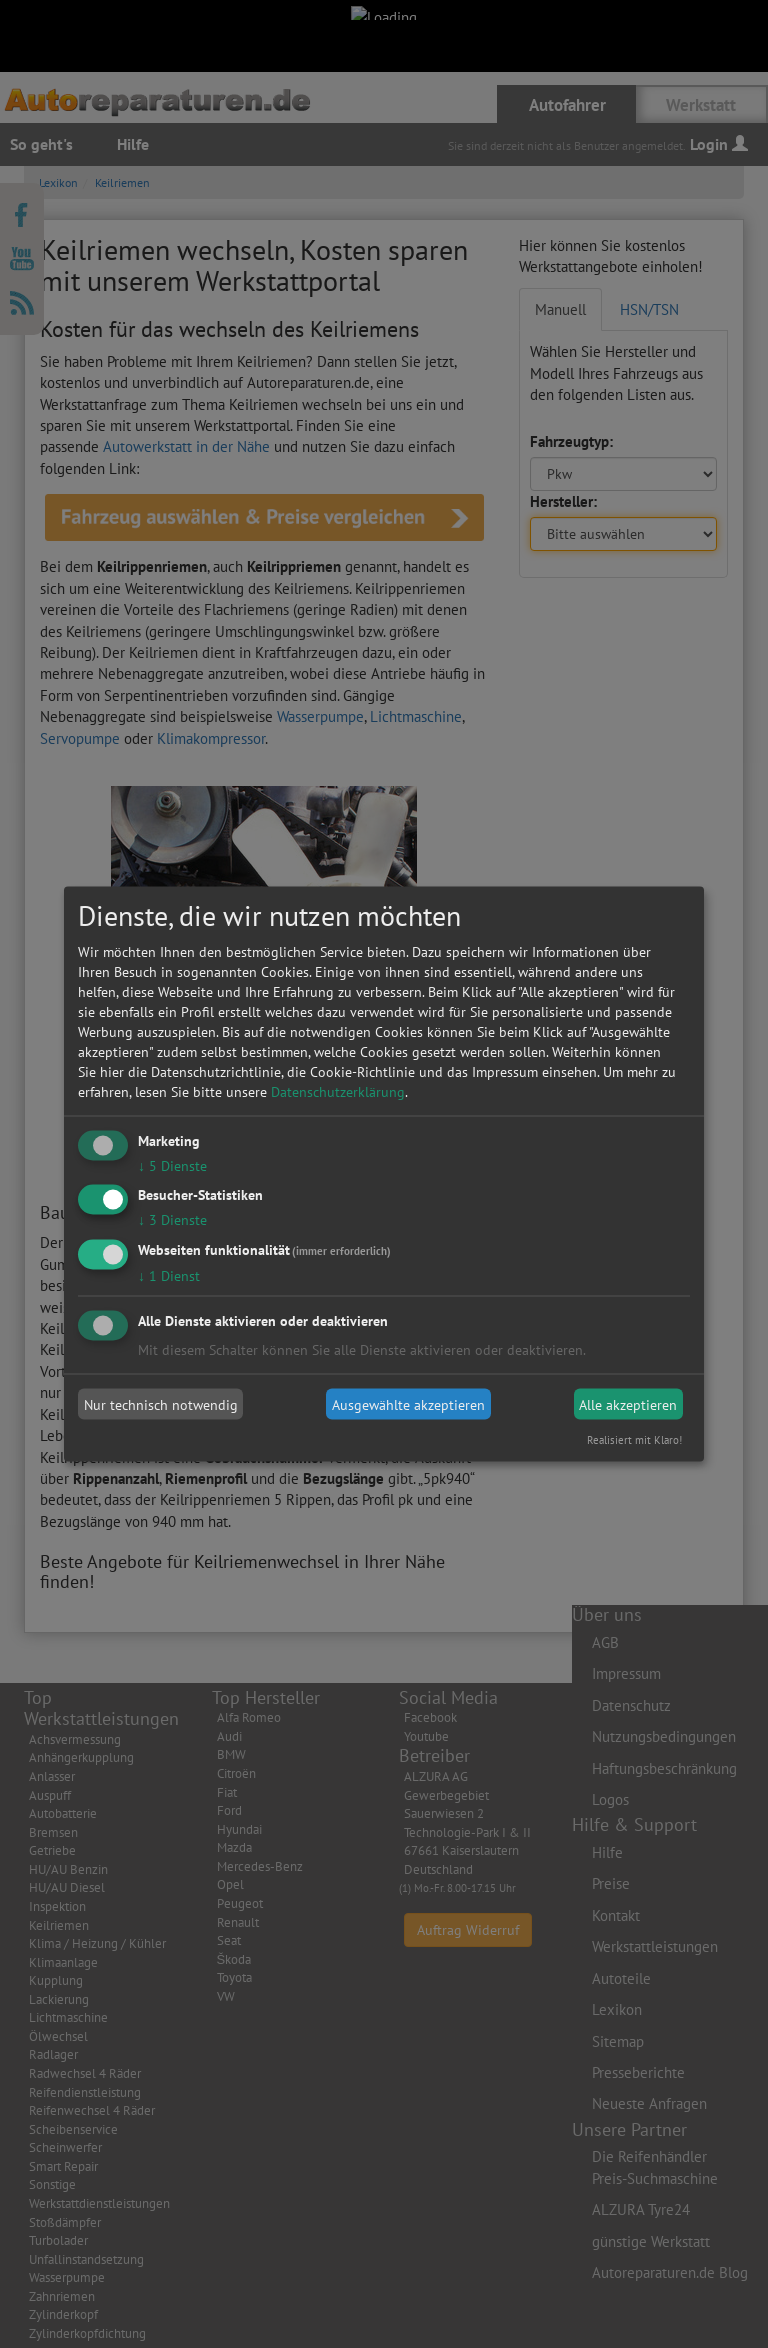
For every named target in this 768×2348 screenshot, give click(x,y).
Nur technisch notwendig (161, 1404)
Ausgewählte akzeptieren (408, 1404)
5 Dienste (172, 1165)
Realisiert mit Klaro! (634, 1440)
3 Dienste (172, 1220)
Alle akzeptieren (628, 1404)
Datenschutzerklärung (338, 1091)
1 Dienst (169, 1276)
